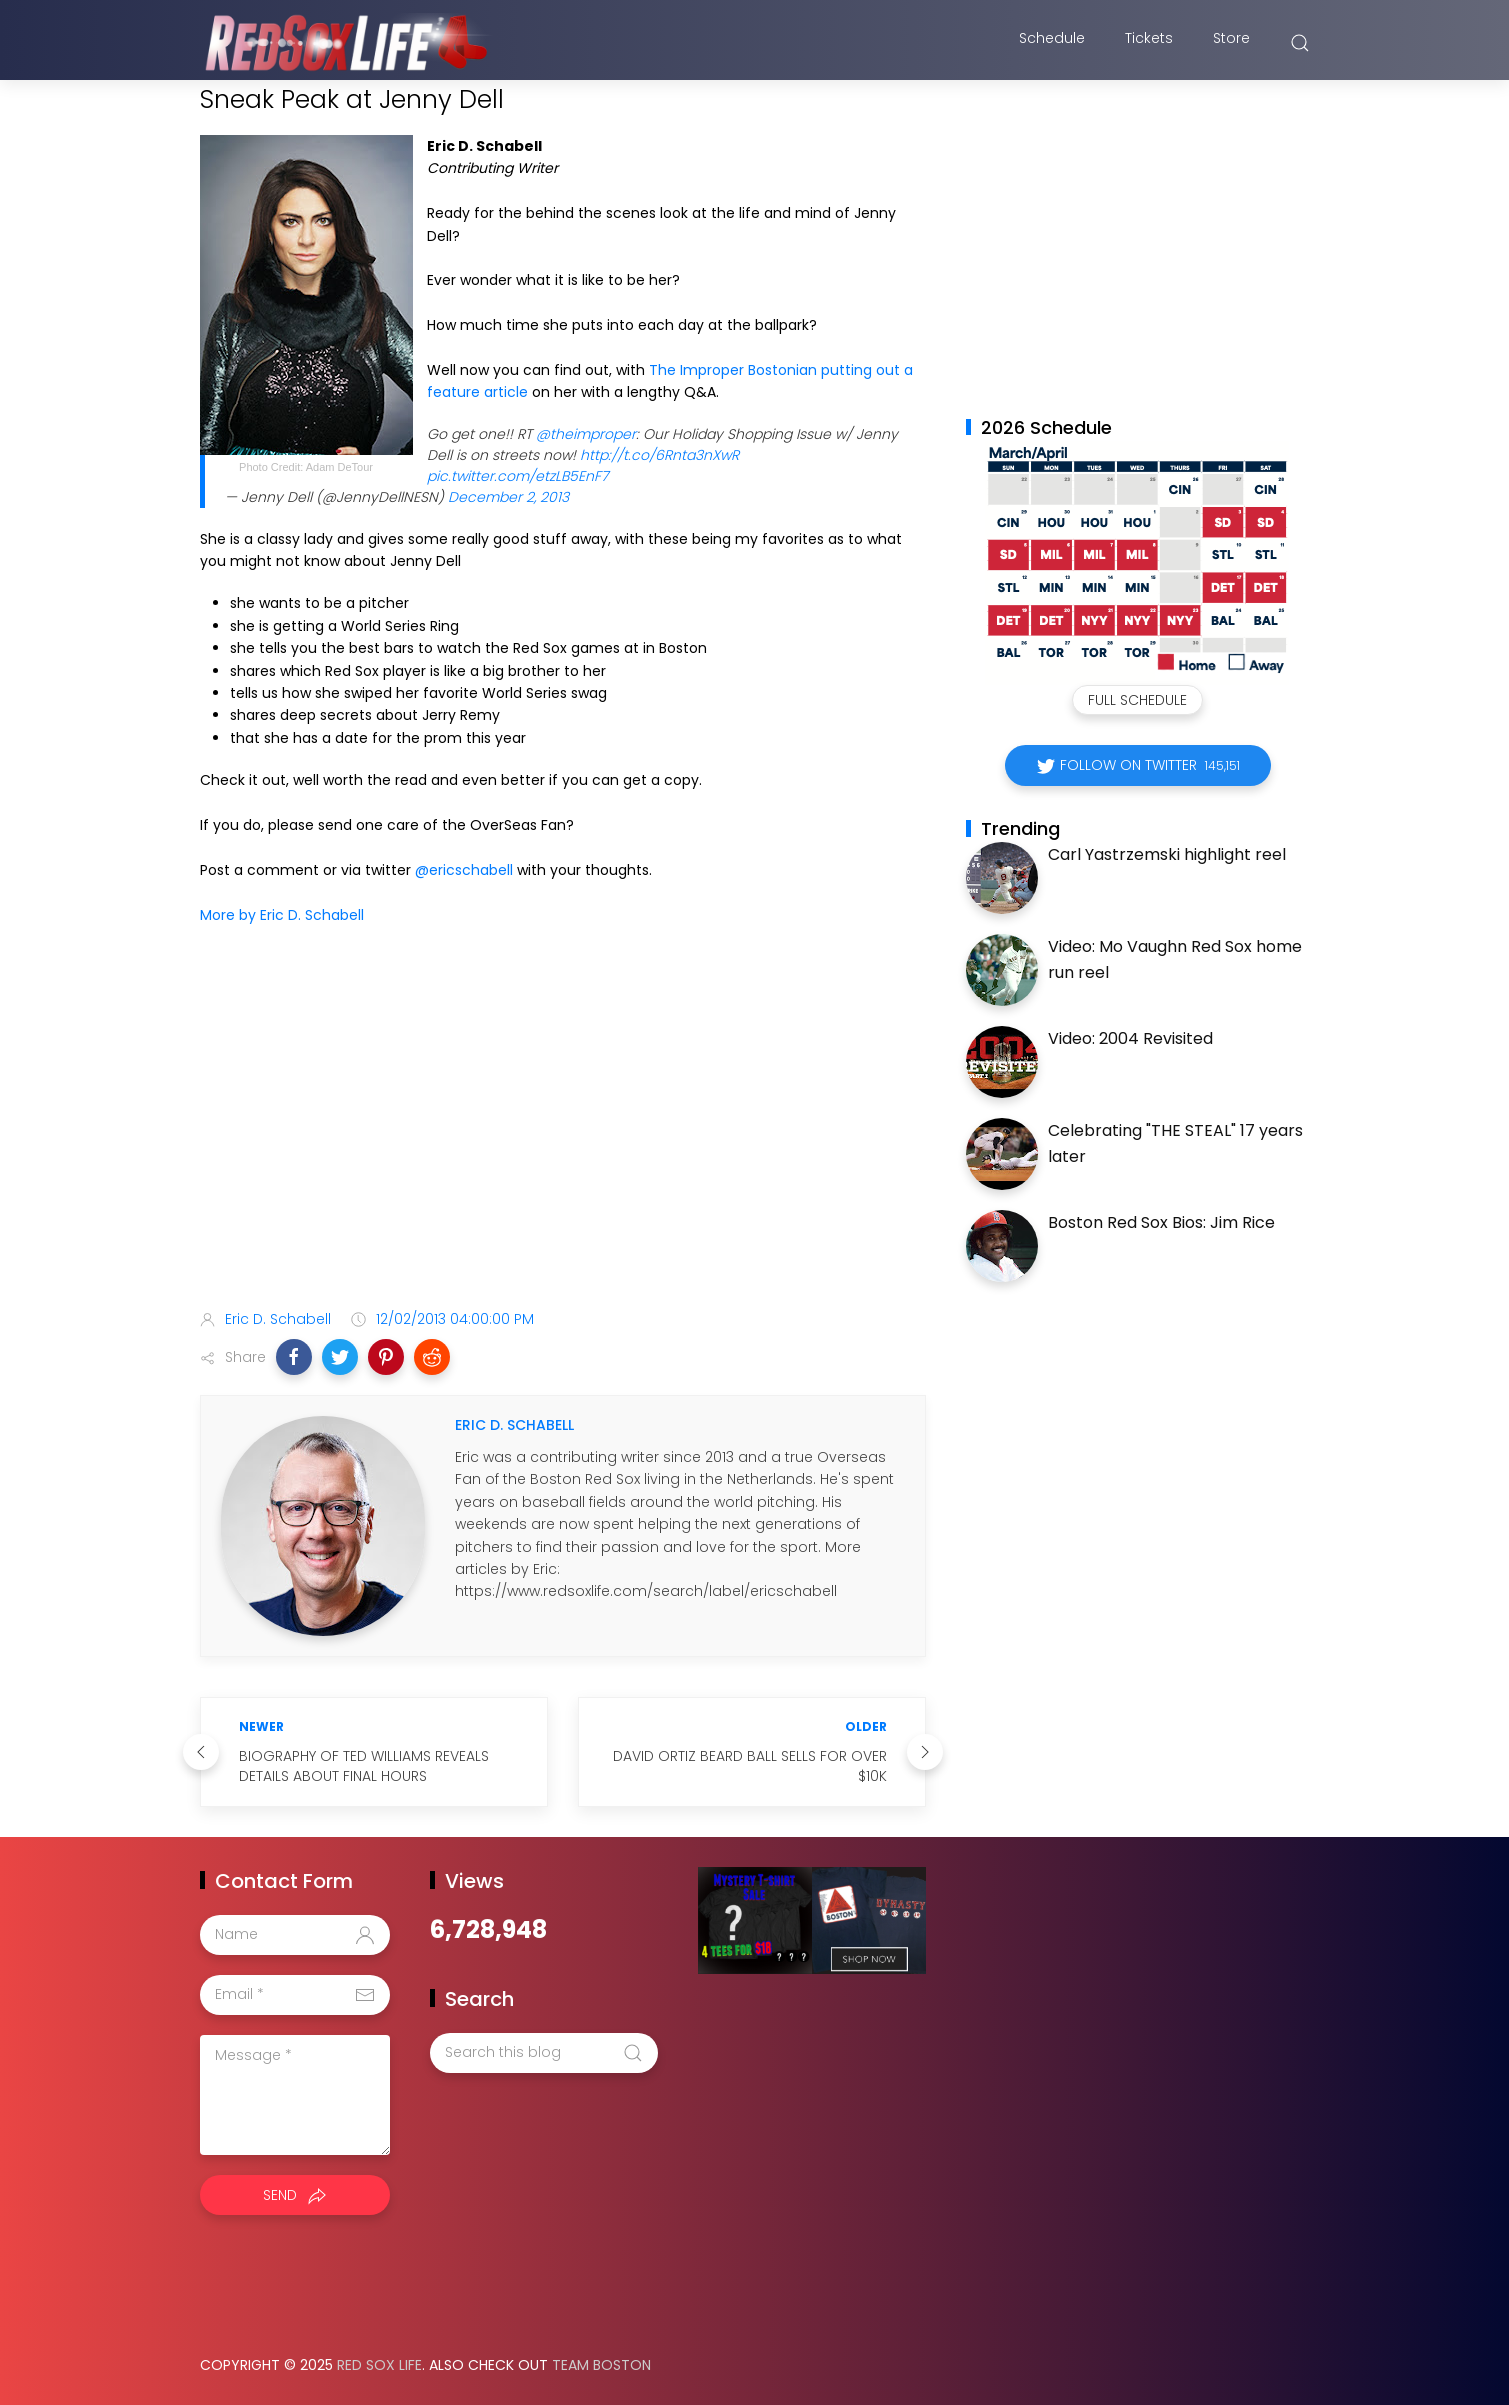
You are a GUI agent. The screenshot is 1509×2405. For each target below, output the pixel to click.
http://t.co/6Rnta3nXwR (659, 455)
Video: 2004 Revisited (1130, 1038)
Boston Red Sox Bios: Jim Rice (1161, 1222)
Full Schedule (1137, 700)
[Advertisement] (563, 1136)
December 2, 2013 (508, 497)
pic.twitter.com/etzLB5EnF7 (517, 476)
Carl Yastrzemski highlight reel (1167, 854)
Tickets (1149, 43)
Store (1231, 43)
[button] (294, 1357)
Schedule (1052, 43)
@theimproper (586, 434)
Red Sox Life (379, 2365)
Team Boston (601, 2365)
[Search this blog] (544, 2053)
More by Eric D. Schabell (282, 915)
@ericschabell (464, 870)
